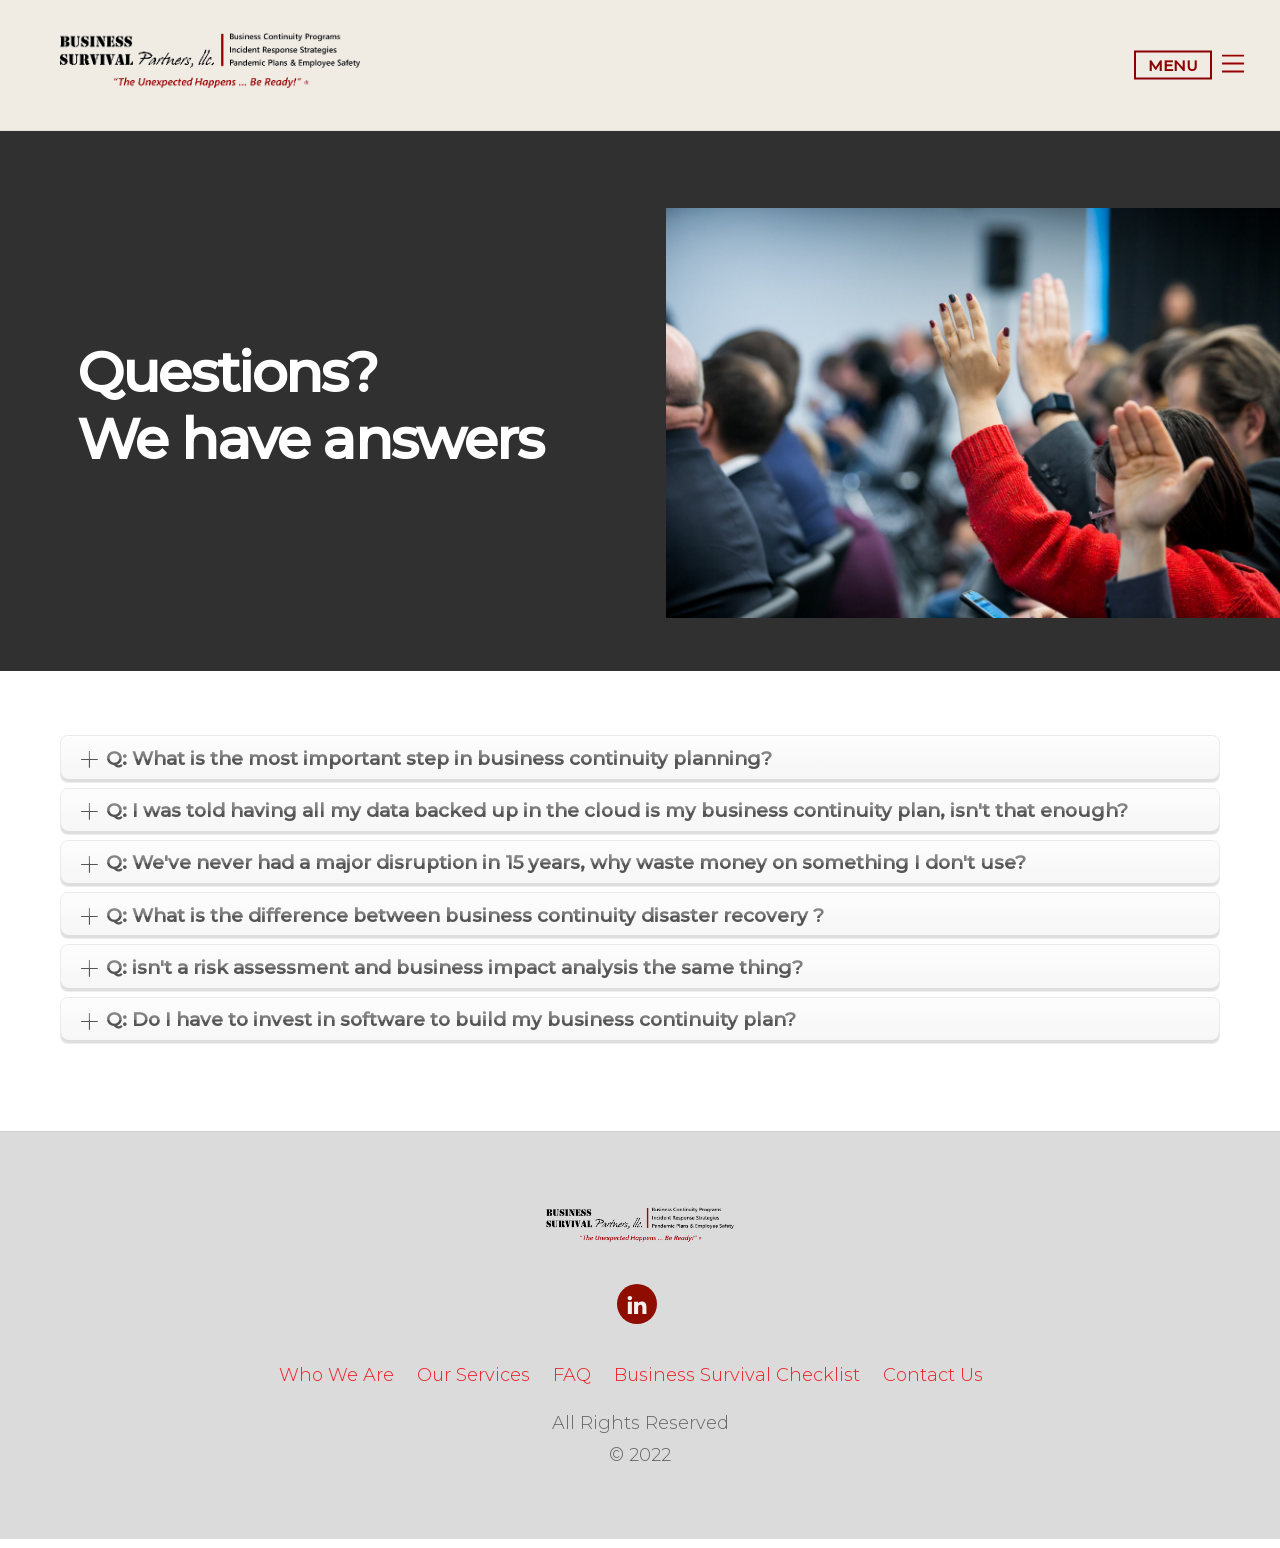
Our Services (473, 1384)
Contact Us (933, 1384)
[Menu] (1189, 69)
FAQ (572, 1384)
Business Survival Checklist (737, 1384)
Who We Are (336, 1384)
